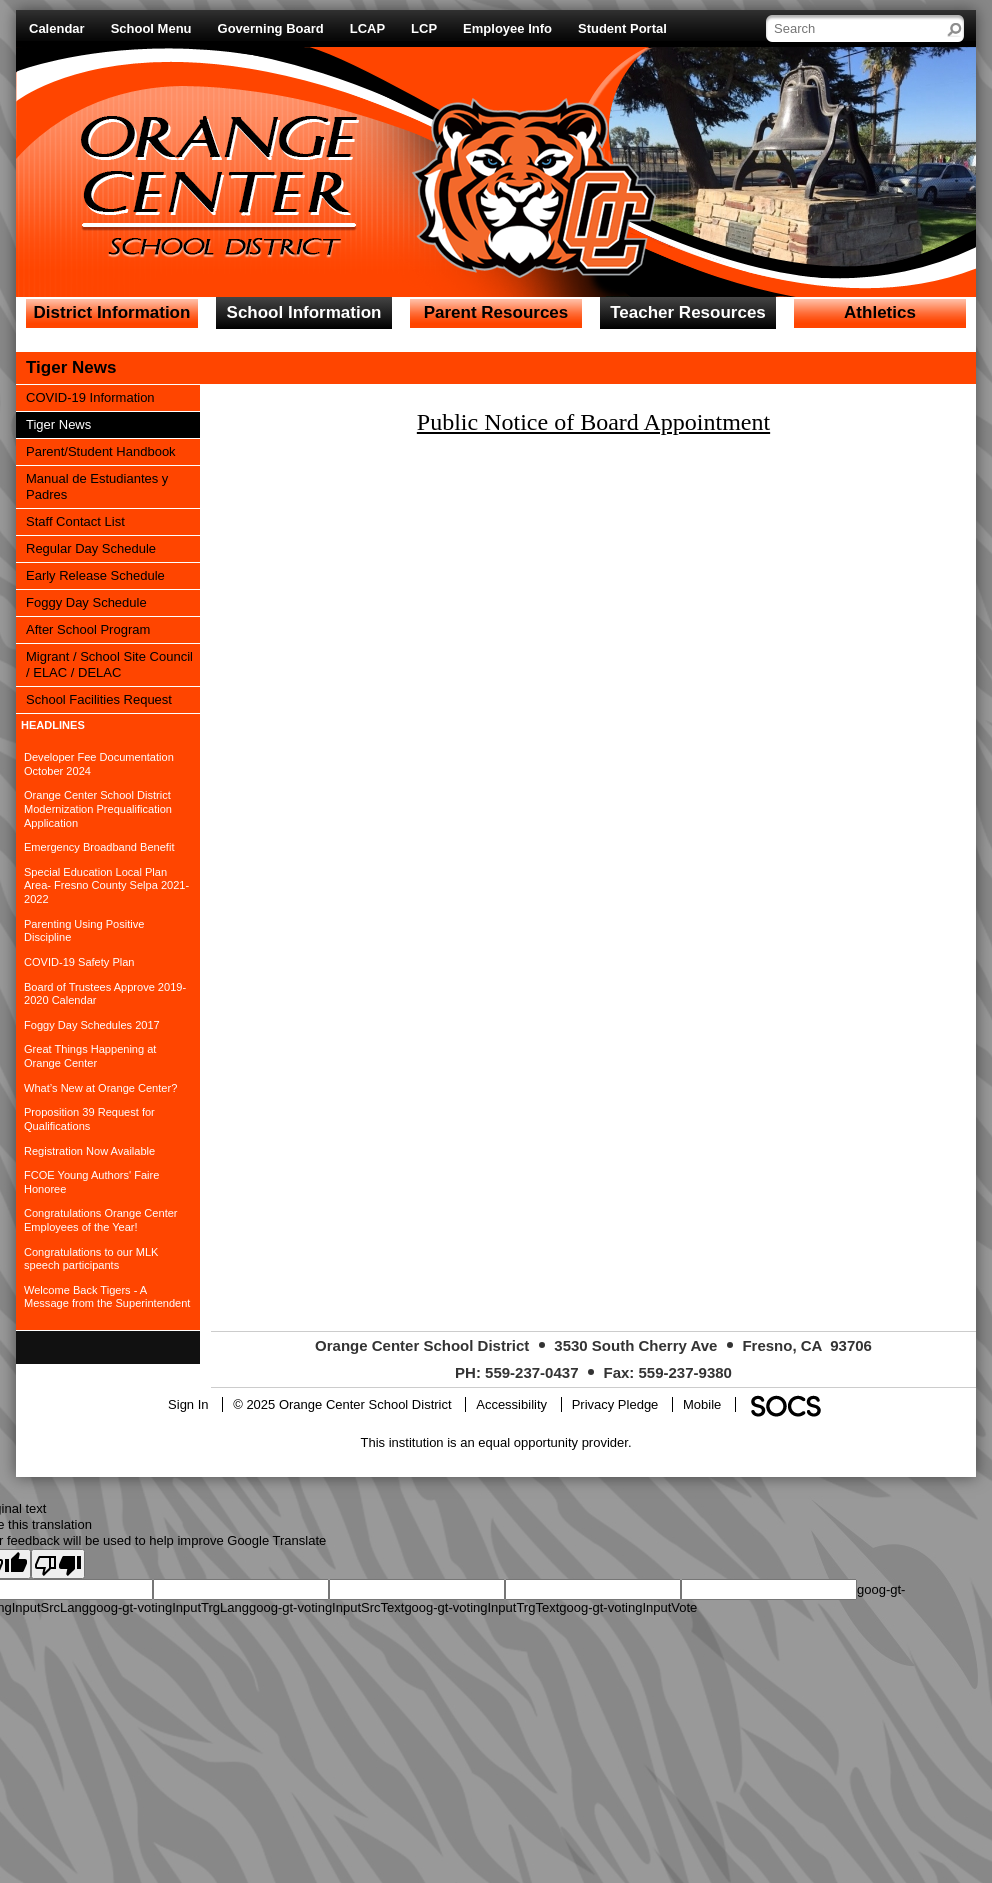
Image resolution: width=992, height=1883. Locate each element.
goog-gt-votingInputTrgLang (169, 1607)
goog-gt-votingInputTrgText (481, 1607)
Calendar (57, 28)
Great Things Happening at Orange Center (90, 1056)
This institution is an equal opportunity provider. (496, 1442)
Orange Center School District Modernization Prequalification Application (98, 808)
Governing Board (271, 28)
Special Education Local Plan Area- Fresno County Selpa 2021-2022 (106, 885)
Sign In (188, 1404)
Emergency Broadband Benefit (99, 847)
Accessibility (511, 1404)
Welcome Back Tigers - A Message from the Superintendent (107, 1297)
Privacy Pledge (615, 1404)
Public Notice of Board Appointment (593, 422)
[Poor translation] (58, 1564)
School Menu (151, 28)
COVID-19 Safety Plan (79, 962)
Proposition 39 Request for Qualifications (89, 1119)
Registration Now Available (89, 1151)
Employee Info (507, 28)
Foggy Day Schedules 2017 (92, 1025)
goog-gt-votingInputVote (628, 1607)
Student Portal (622, 28)
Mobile (702, 1404)
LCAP (367, 28)
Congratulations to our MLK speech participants (91, 1259)
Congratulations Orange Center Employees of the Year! (101, 1220)
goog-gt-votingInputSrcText (326, 1607)
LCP (424, 28)
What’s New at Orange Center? (100, 1088)
